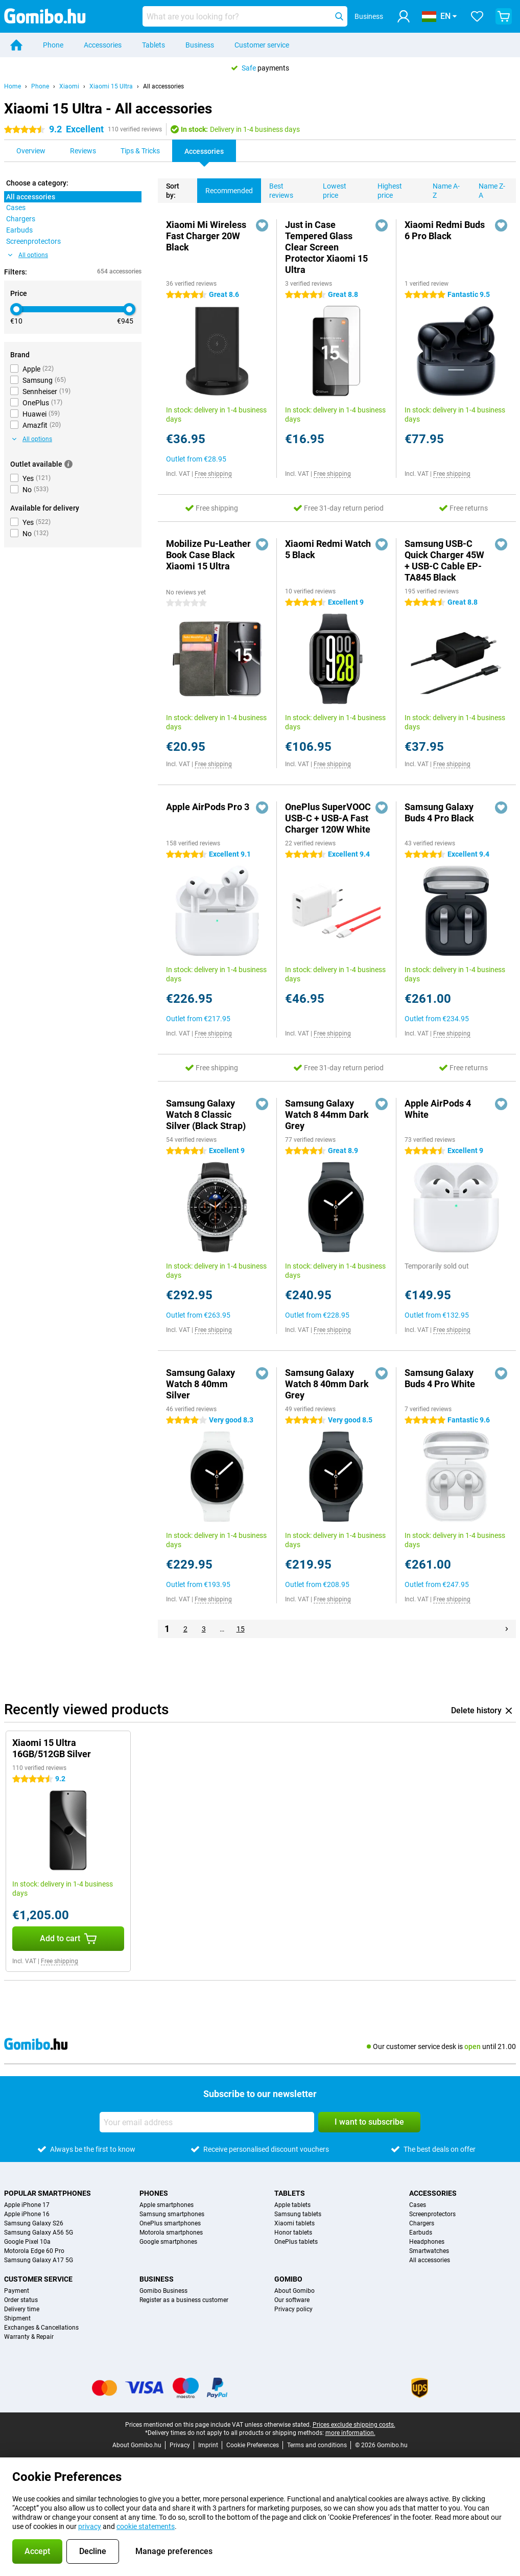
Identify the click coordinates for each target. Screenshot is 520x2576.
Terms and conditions (317, 2445)
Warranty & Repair (29, 2336)
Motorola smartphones (171, 2232)
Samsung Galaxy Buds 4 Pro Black (439, 812)
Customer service (261, 45)
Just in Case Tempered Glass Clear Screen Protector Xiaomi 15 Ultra (326, 247)
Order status (21, 2300)
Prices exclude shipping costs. (354, 2424)
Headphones (426, 2241)
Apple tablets (292, 2205)
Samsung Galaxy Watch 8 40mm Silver (200, 1383)
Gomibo (288, 2279)
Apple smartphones (166, 2205)
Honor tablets (293, 2232)
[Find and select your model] (245, 16)
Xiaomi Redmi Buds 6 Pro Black (445, 230)
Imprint (208, 2445)
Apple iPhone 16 (27, 2214)
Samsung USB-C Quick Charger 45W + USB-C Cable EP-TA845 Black (444, 560)
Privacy (180, 2445)
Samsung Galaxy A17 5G (38, 2260)
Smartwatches (429, 2251)
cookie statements (145, 2526)
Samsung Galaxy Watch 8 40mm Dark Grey (327, 1383)
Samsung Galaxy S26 (33, 2223)
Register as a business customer (183, 2300)
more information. (350, 2432)
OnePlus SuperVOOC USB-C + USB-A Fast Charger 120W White (328, 818)
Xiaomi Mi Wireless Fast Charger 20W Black (206, 235)
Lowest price (330, 188)
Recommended (225, 186)
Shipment (17, 2318)
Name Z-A (487, 188)
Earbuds (420, 2232)
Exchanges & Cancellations (41, 2327)
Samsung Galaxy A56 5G (38, 2232)
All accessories (163, 86)
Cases (417, 2205)
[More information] (68, 464)
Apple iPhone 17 (27, 2205)
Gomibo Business (163, 2290)
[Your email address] (207, 2122)
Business (199, 45)
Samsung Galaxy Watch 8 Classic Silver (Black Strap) (206, 1114)
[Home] (16, 45)
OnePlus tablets (296, 2241)
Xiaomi (69, 86)
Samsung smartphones (171, 2214)
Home (12, 86)
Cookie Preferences (252, 2445)
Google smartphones (168, 2241)
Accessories (103, 45)
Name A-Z (442, 188)
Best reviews (277, 188)
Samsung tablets (297, 2214)
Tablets (153, 45)
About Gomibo (294, 2290)
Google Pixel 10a (27, 2241)
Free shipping (213, 473)
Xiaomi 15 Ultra (111, 86)
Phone (53, 45)
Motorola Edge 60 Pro (34, 2251)
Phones (153, 2193)
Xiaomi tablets (294, 2223)
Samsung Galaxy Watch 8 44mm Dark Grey (327, 1114)
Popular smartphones (47, 2193)
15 (241, 1629)
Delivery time (21, 2309)
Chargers (421, 2223)
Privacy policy (293, 2309)
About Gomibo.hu (136, 2445)
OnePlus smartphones (170, 2223)
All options (28, 255)
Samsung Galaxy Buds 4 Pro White (440, 1378)
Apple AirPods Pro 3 (207, 806)
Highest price (385, 188)
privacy (89, 2526)
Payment (16, 2290)
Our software (292, 2300)
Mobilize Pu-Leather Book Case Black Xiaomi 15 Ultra (208, 554)
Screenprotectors (432, 2214)
